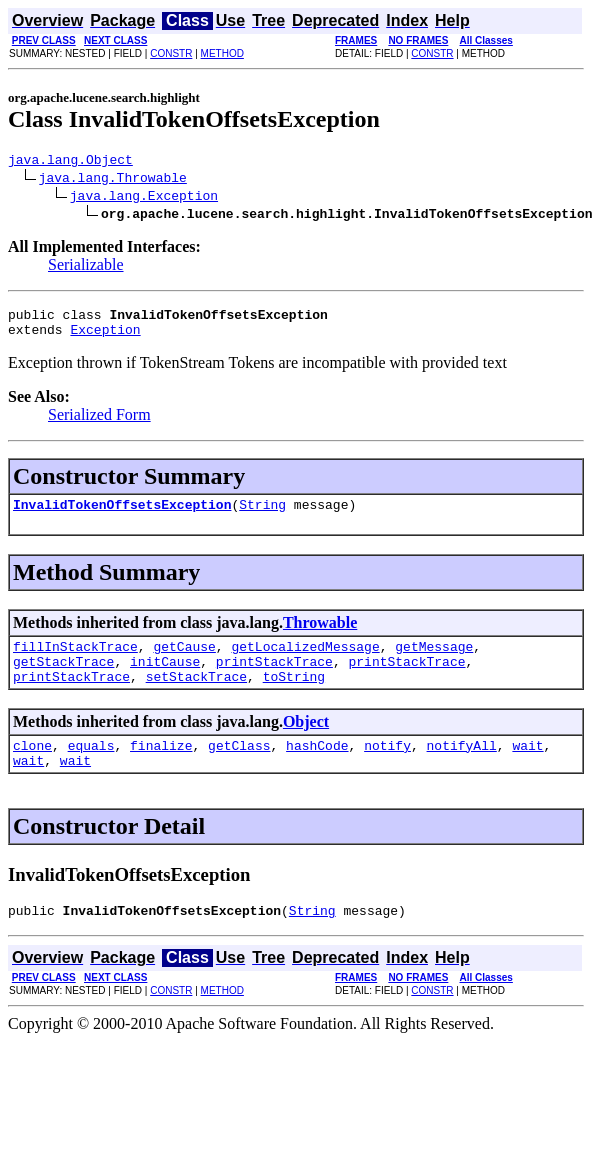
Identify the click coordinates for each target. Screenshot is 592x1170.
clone (32, 769)
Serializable (86, 267)
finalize (161, 769)
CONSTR (171, 53)
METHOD (222, 53)
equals (91, 769)
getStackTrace (63, 679)
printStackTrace (274, 679)
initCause (165, 679)
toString (294, 697)
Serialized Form (99, 423)
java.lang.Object (70, 162)
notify (387, 769)
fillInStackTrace (75, 661)
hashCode (317, 769)
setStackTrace (196, 697)
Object (306, 742)
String (262, 516)
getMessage (434, 661)
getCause (184, 661)
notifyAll (462, 769)
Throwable (320, 634)
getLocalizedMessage (305, 661)
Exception (105, 338)
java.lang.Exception (144, 198)
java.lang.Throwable (113, 180)
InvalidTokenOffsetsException (122, 516)
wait (527, 769)
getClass (239, 769)
